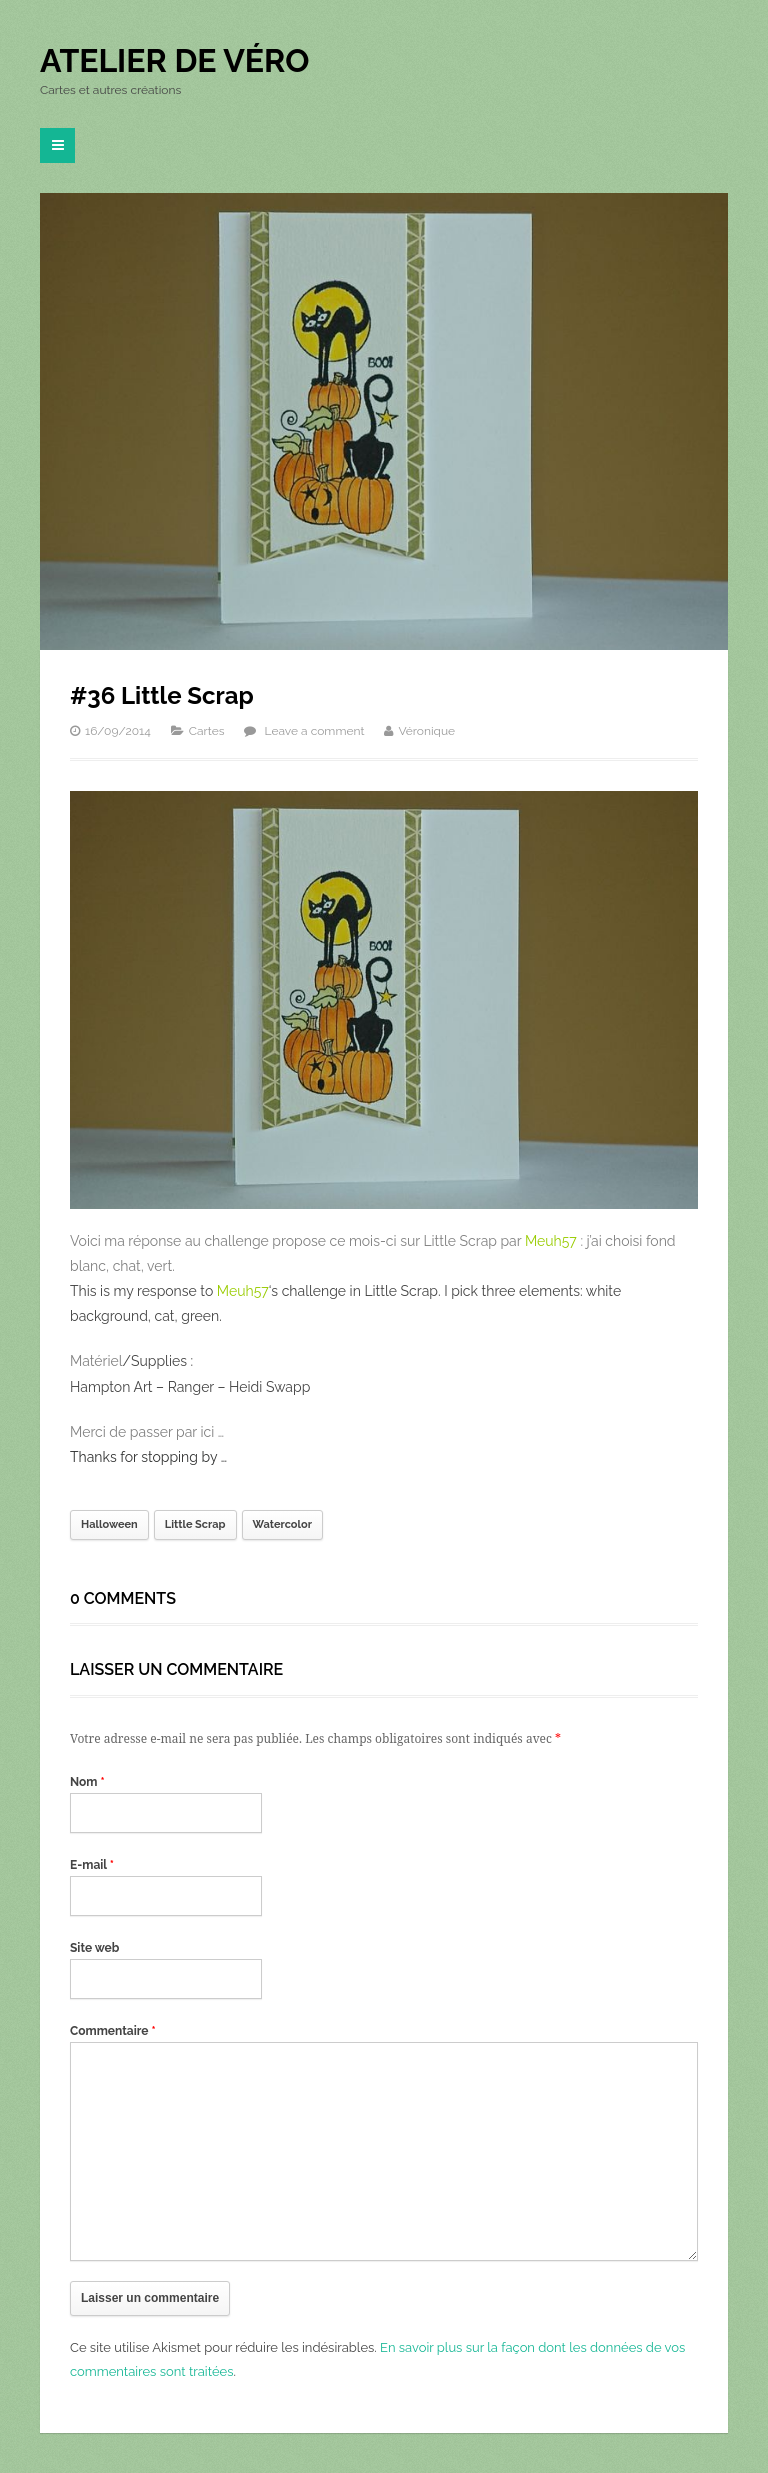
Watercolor (282, 1524)
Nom (87, 1782)
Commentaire (113, 2031)
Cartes (207, 731)
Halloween (109, 1524)
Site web (94, 1948)
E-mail (92, 1865)
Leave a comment (315, 731)
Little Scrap (195, 1524)
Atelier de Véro (174, 60)
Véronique (426, 731)
